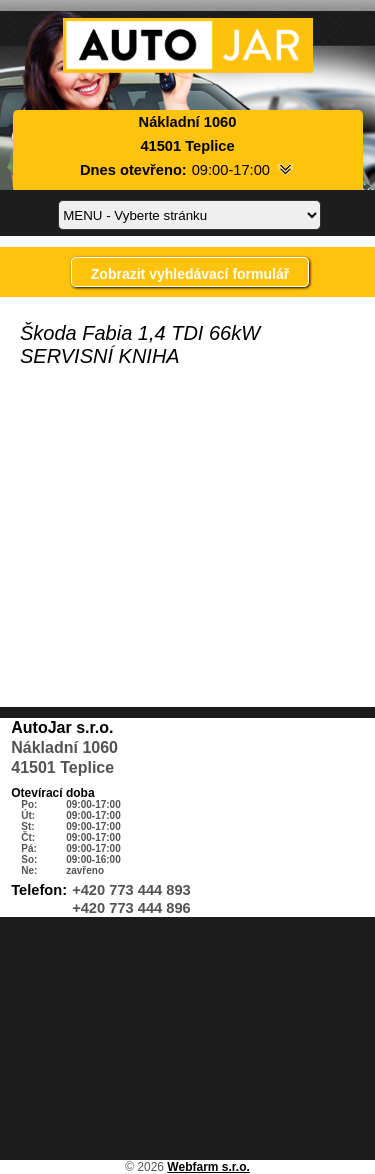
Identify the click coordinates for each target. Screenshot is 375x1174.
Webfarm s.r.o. (208, 1167)
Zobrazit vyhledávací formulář (190, 274)
